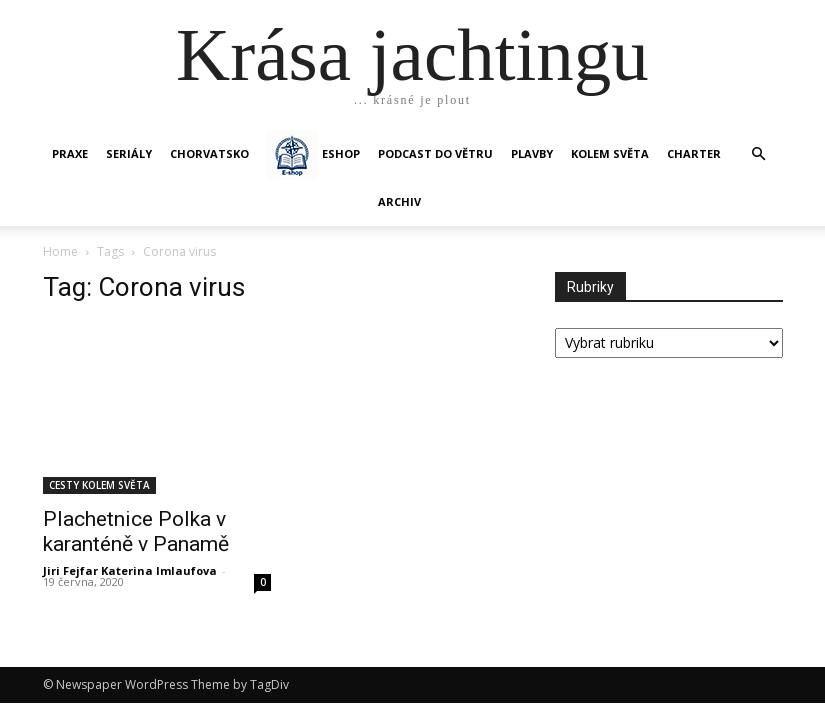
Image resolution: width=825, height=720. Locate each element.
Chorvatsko (209, 153)
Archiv (399, 201)
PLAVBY (532, 153)
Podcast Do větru (435, 153)
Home (60, 251)
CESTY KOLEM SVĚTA (99, 485)
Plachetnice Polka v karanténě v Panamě (136, 531)
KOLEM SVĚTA (610, 153)
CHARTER (694, 153)
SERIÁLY (129, 153)
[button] (759, 154)
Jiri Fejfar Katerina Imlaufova (130, 570)
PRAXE (70, 153)
